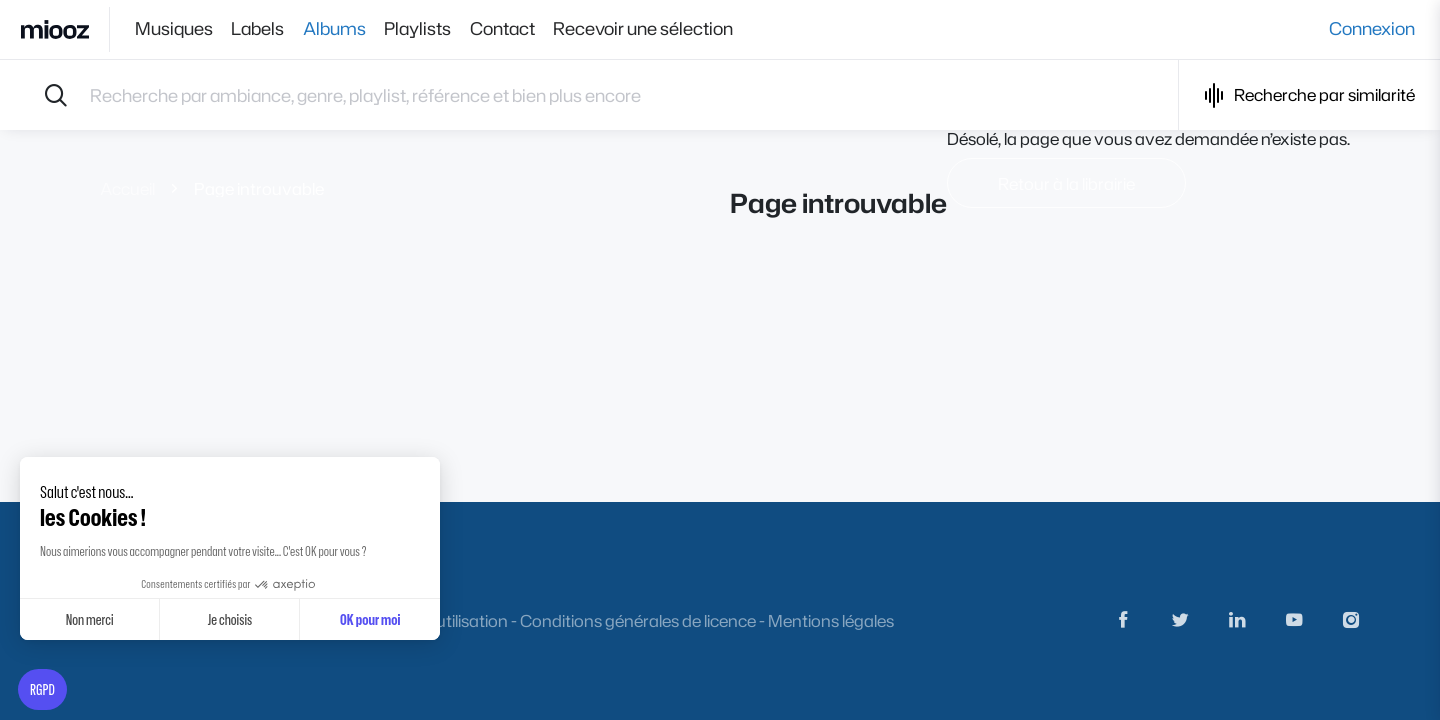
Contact (524, 29)
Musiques (174, 29)
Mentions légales (831, 620)
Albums (345, 29)
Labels (263, 29)
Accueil (127, 188)
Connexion (1372, 29)
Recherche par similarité (1309, 95)
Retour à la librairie (1066, 183)
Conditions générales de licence (638, 620)
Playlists (434, 29)
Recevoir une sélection (671, 29)
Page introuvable (259, 188)
